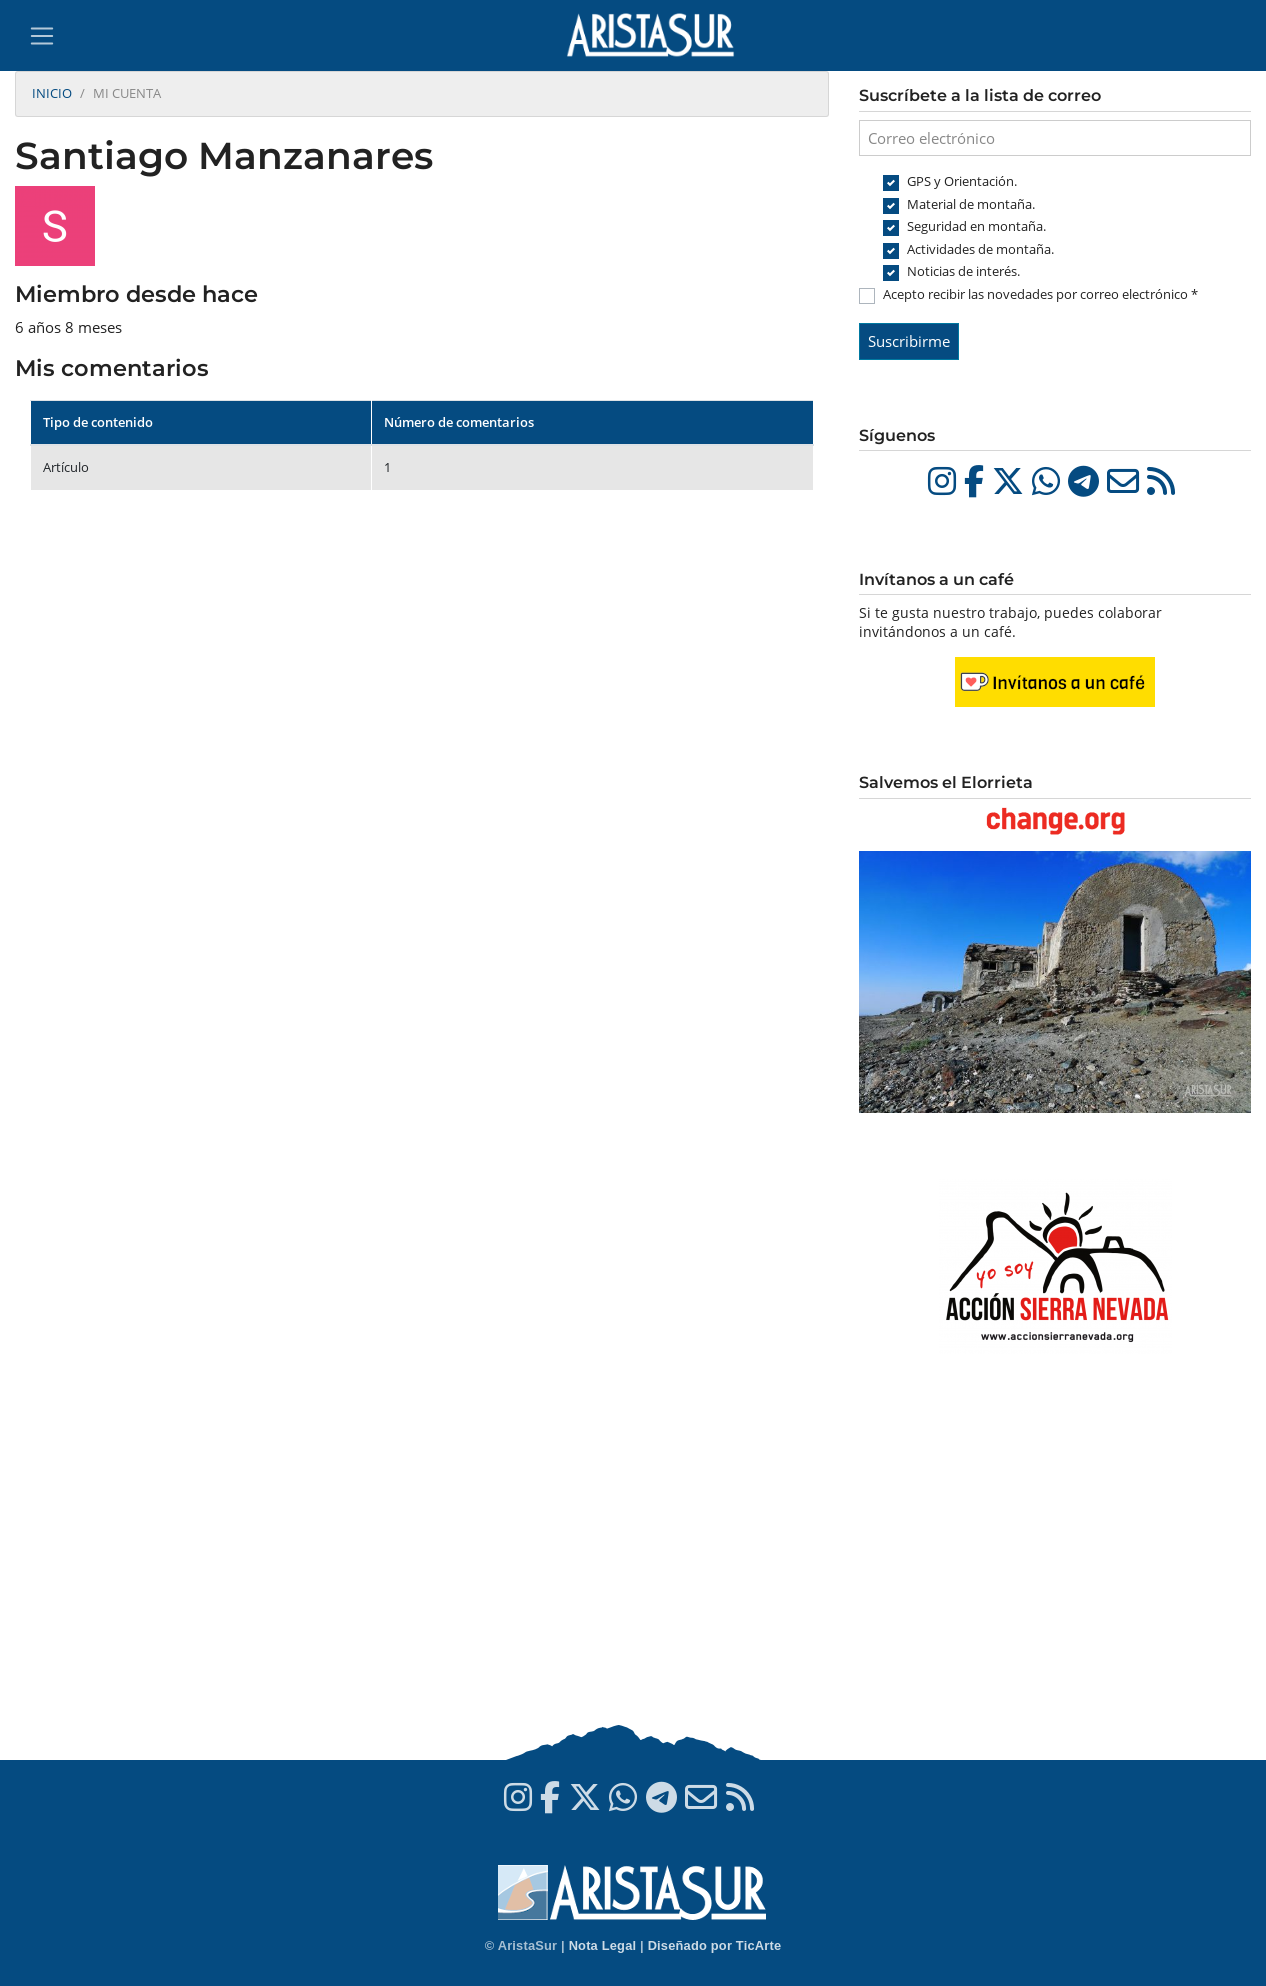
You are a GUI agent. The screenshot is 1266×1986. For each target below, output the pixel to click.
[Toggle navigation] (42, 36)
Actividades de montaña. (980, 249)
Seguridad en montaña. (976, 226)
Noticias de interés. (963, 271)
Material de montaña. (971, 204)
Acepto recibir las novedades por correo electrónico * (1040, 294)
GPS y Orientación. (962, 181)
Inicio (52, 93)
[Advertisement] (1055, 1560)
